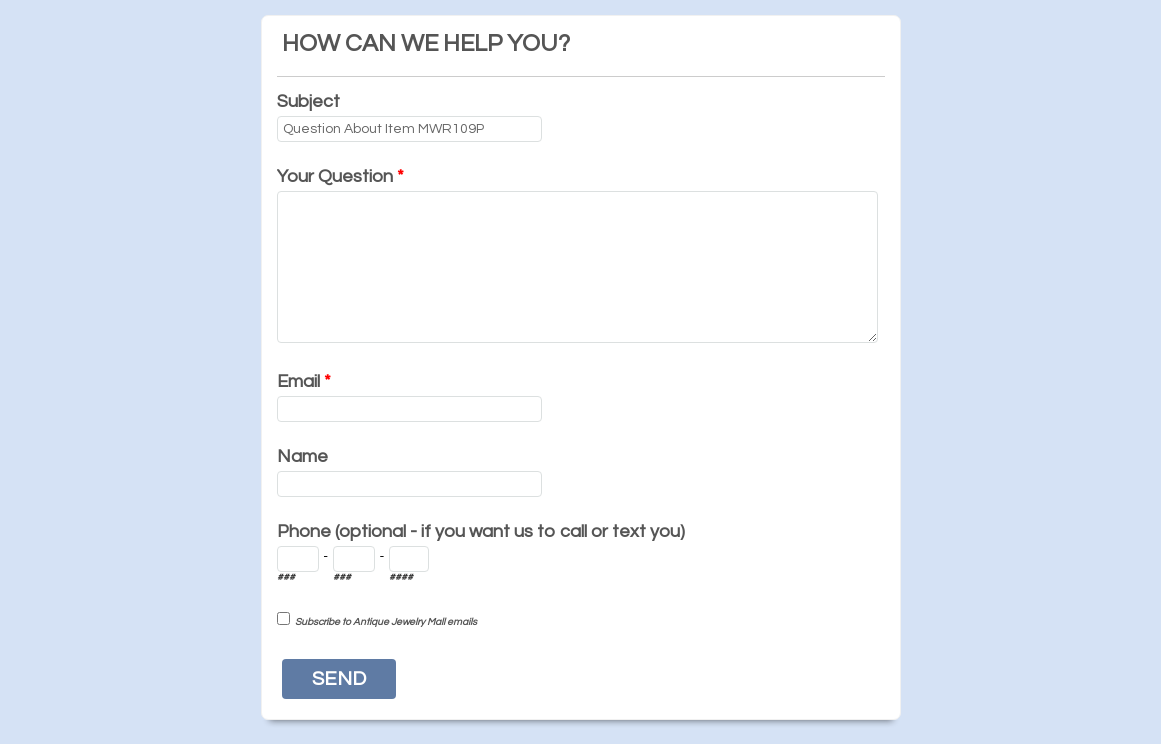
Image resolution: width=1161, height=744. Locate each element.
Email (304, 381)
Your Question (340, 176)
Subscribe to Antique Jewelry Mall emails (386, 622)
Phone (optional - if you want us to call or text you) (481, 531)
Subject (308, 101)
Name (302, 456)
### (286, 577)
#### (401, 577)
